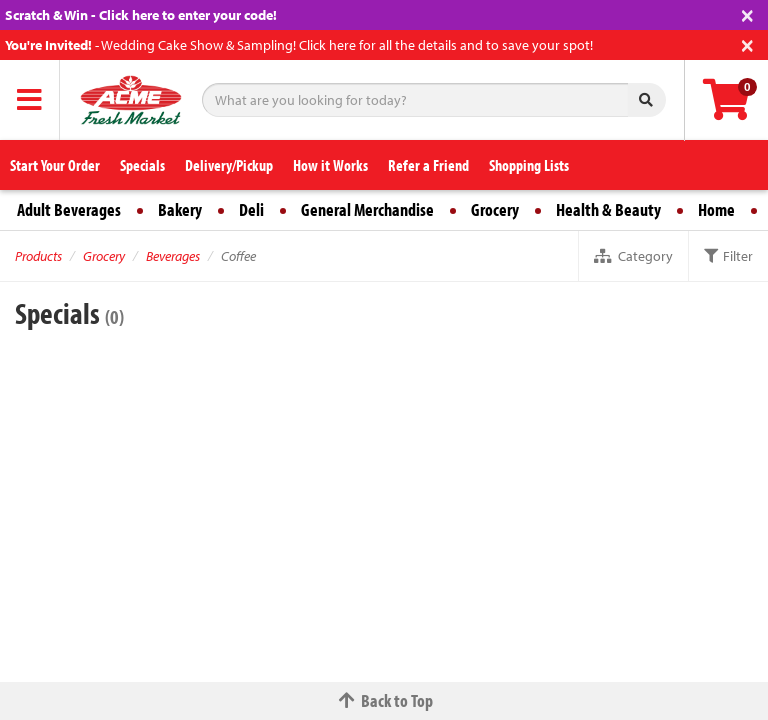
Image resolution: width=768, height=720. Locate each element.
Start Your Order (55, 165)
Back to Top (384, 700)
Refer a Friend (428, 165)
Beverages (173, 256)
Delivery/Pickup (229, 165)
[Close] (747, 13)
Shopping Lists (529, 165)
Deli (251, 209)
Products (38, 256)
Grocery (495, 209)
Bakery (180, 209)
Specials (142, 165)
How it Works (330, 165)
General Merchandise (367, 209)
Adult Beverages (69, 209)
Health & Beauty (608, 209)
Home (716, 209)
